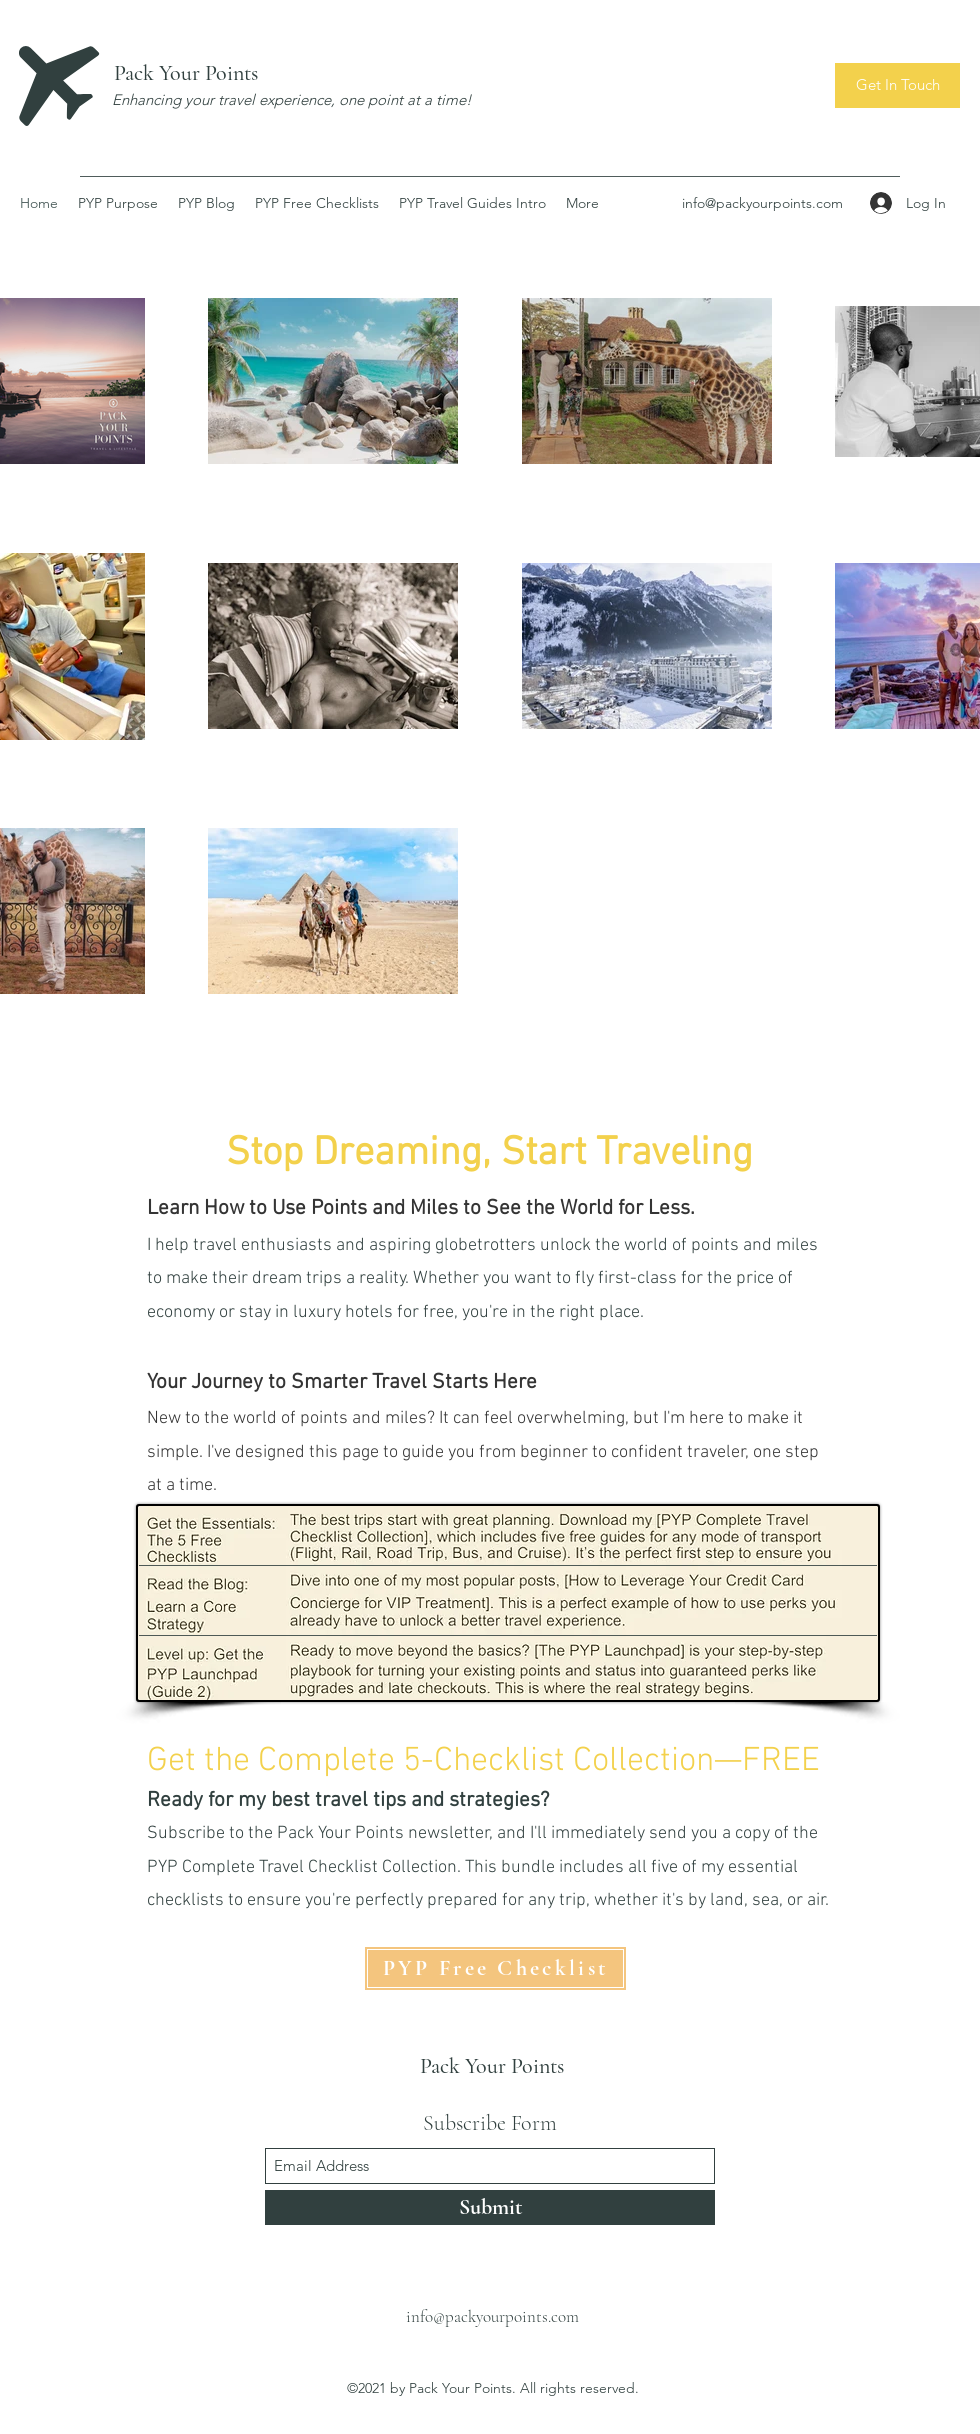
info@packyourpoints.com (762, 203)
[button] (897, 85)
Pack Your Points (186, 73)
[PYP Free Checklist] (495, 1968)
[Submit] (490, 2207)
